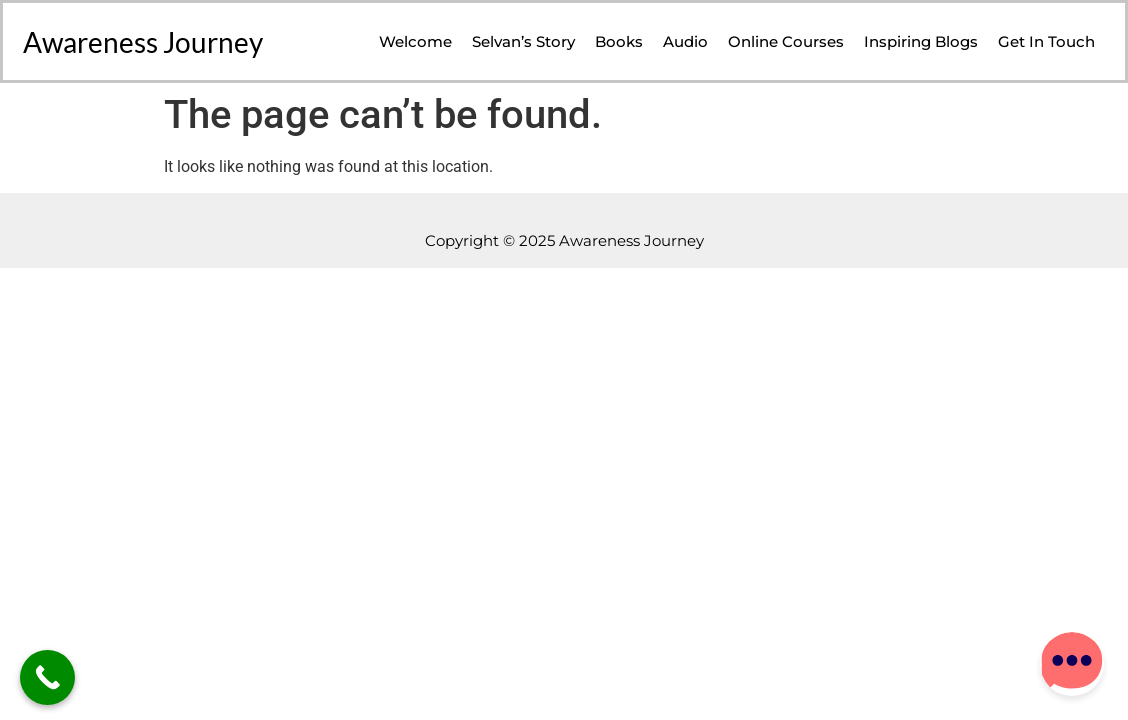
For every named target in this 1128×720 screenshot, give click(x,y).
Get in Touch (1046, 41)
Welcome (415, 41)
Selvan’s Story (523, 41)
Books (619, 41)
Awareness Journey (143, 42)
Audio (685, 41)
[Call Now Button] (47, 677)
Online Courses (786, 41)
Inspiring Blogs (921, 41)
